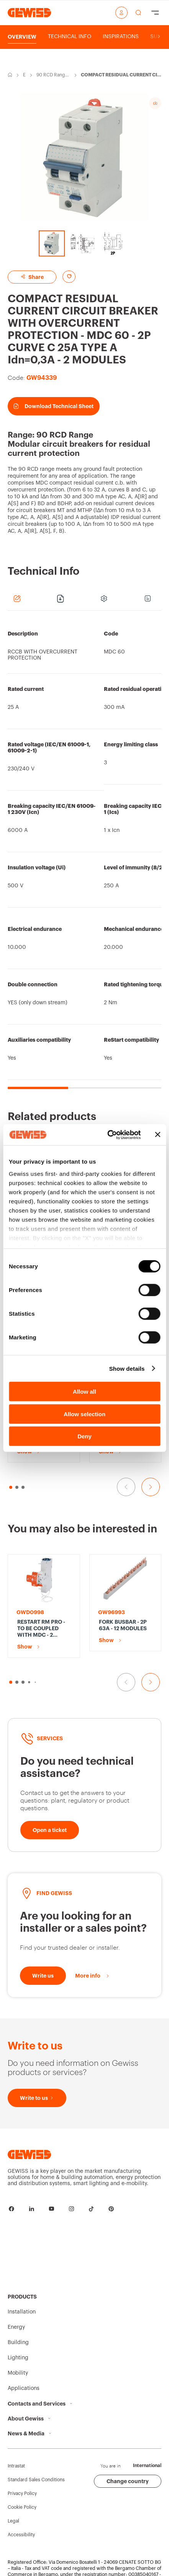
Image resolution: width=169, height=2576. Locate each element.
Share (32, 277)
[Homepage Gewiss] (29, 12)
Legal (13, 2521)
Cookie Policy (22, 2507)
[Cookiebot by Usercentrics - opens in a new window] (107, 1135)
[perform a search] (138, 12)
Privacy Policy (22, 2493)
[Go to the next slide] (150, 1487)
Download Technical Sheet (54, 406)
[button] (10, 1682)
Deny (84, 1436)
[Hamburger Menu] (155, 12)
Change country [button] (128, 2481)
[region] (84, 853)
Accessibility (21, 2534)
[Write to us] (43, 1975)
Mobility (18, 2373)
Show (24, 1451)
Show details (127, 1368)
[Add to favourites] (68, 277)
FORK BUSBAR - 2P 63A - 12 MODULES (123, 1625)
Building (18, 2342)
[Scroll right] (159, 36)
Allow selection (84, 1413)
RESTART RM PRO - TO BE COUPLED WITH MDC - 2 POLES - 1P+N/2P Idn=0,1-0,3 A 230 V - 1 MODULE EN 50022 (42, 1628)
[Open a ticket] (49, 1830)
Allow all (84, 1391)
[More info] (92, 1976)
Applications (23, 2388)
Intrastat (16, 2466)
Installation (22, 2312)
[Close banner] (157, 1134)
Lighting (18, 2357)
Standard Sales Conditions (36, 2479)
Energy (24, 75)
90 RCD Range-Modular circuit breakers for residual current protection (53, 75)
